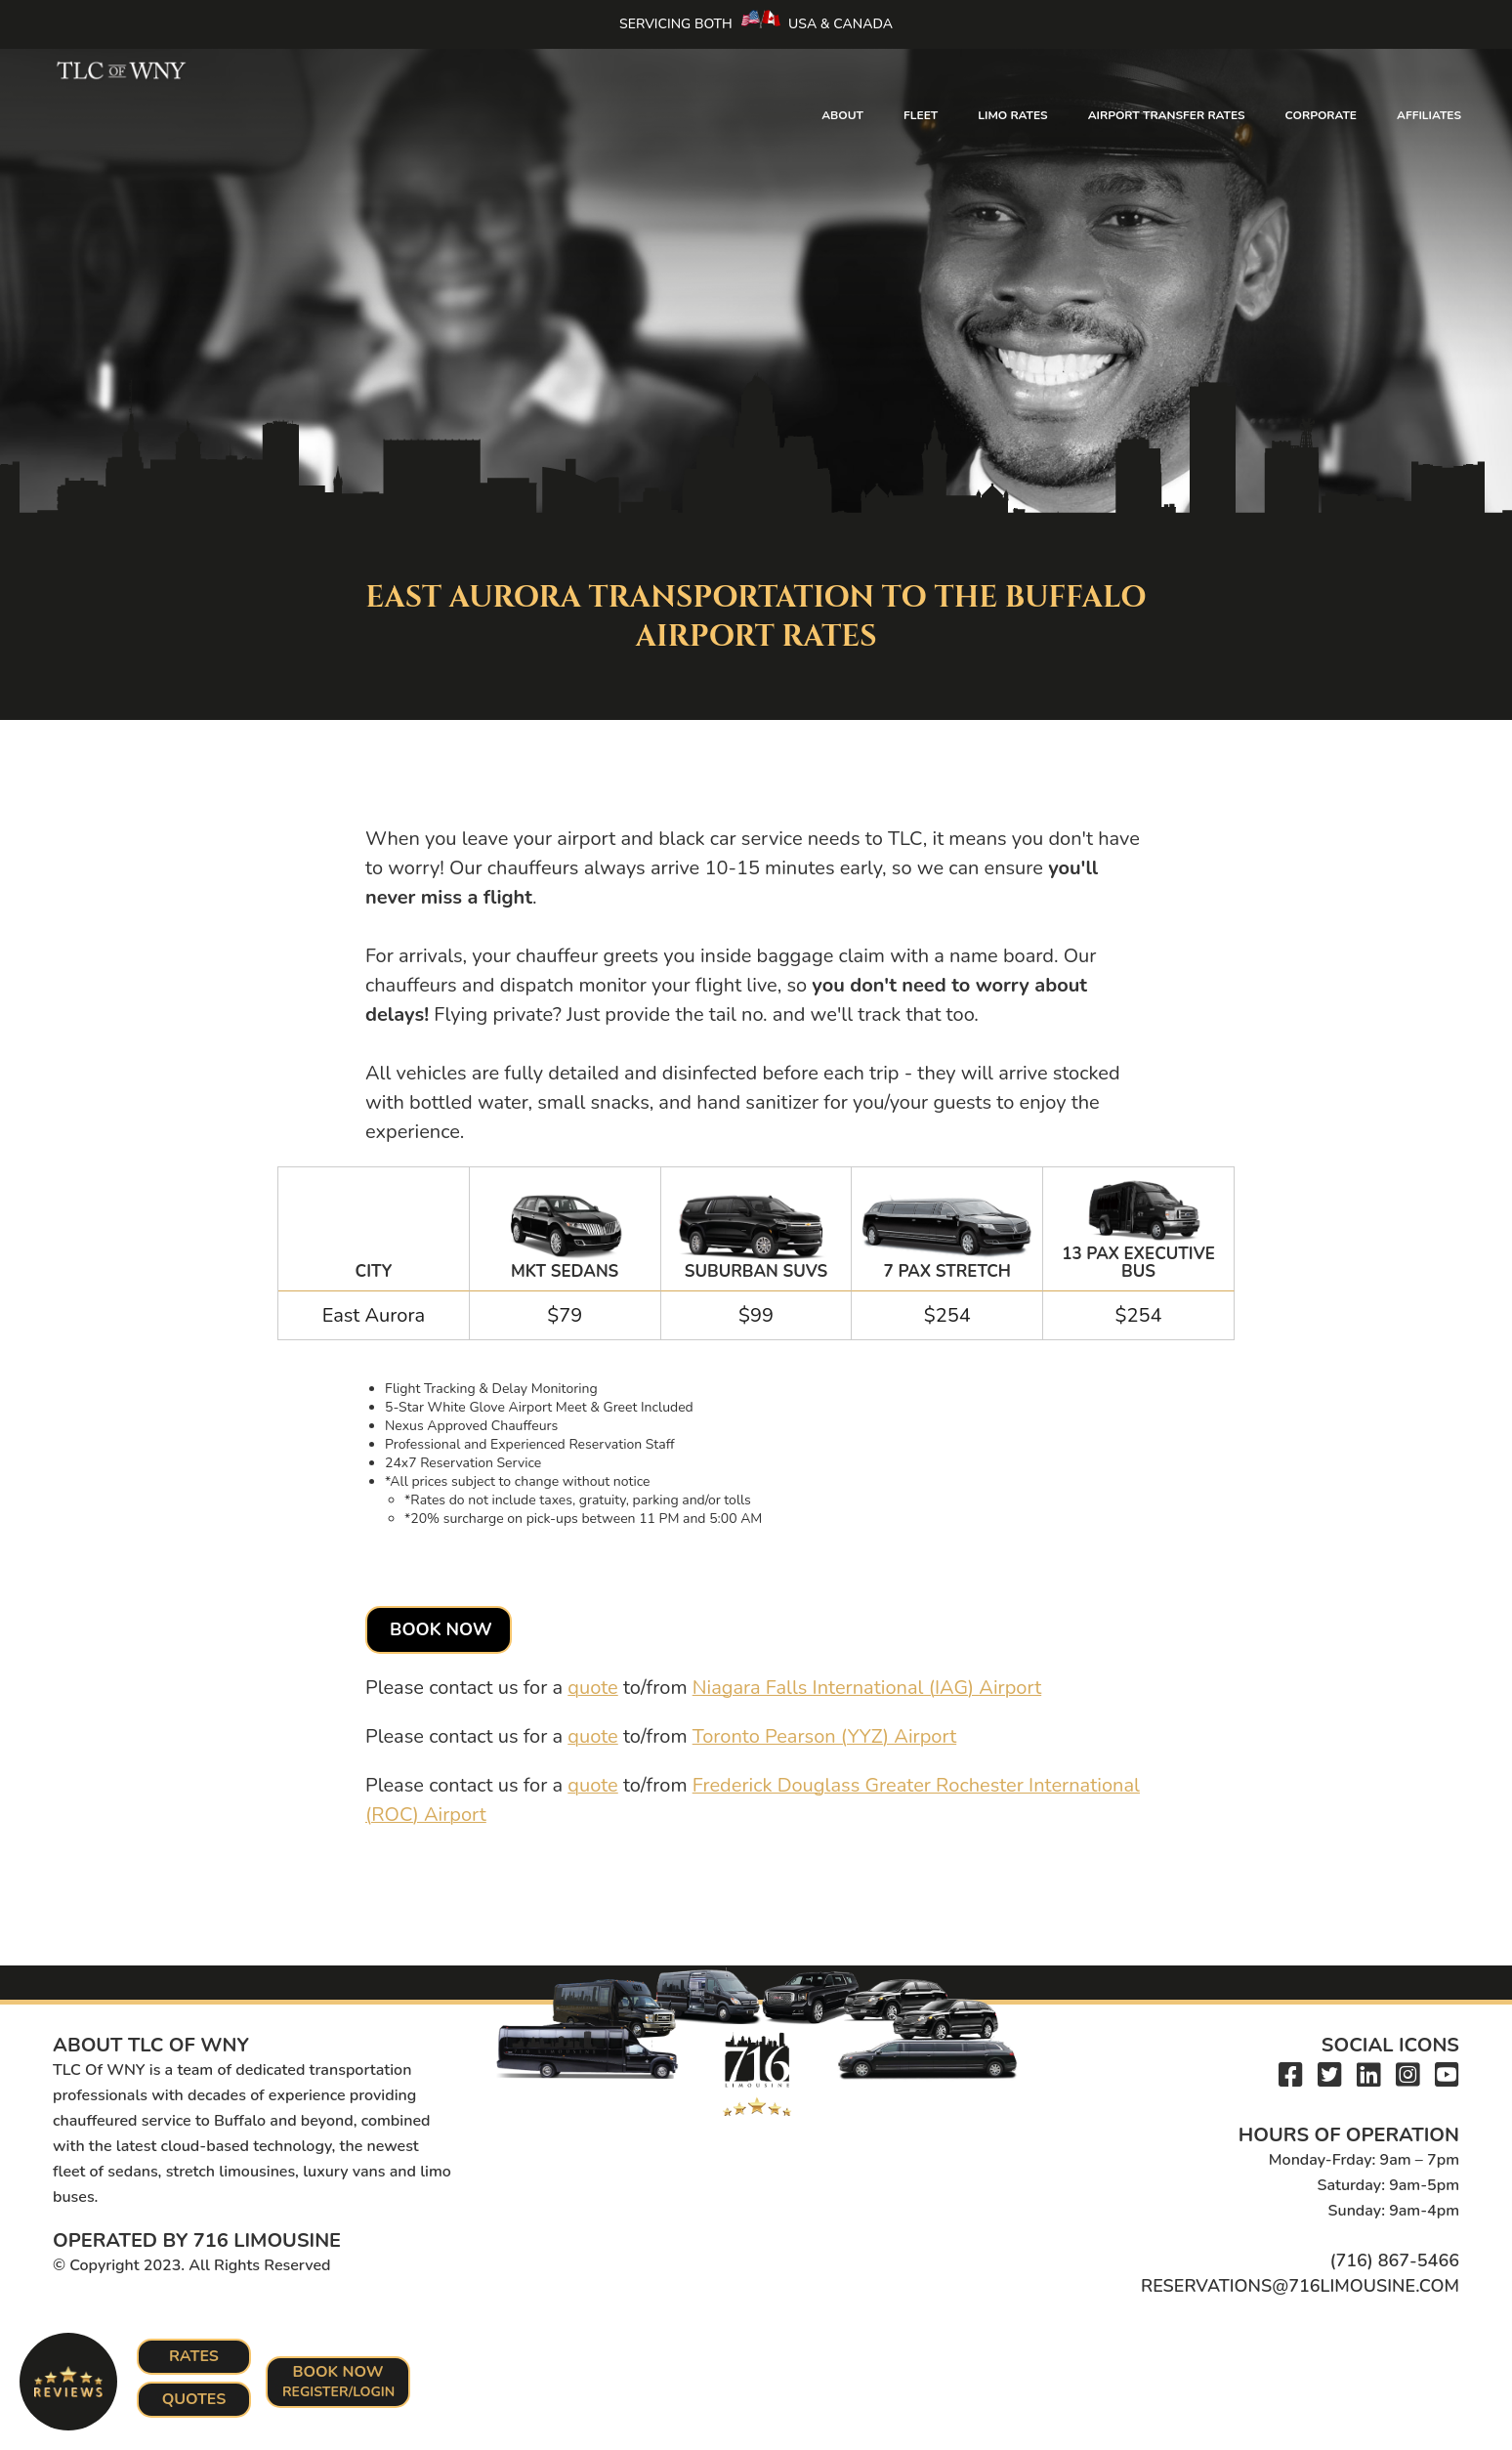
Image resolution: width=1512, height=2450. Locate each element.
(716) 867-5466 (1394, 2260)
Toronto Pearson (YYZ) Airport (825, 1736)
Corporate (1321, 115)
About (842, 115)
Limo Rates (1012, 115)
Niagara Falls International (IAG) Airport (867, 1687)
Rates (194, 2356)
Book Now (441, 1629)
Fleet (920, 115)
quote (592, 1687)
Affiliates (1429, 115)
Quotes (194, 2399)
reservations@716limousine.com (1300, 2286)
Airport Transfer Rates (1166, 115)
